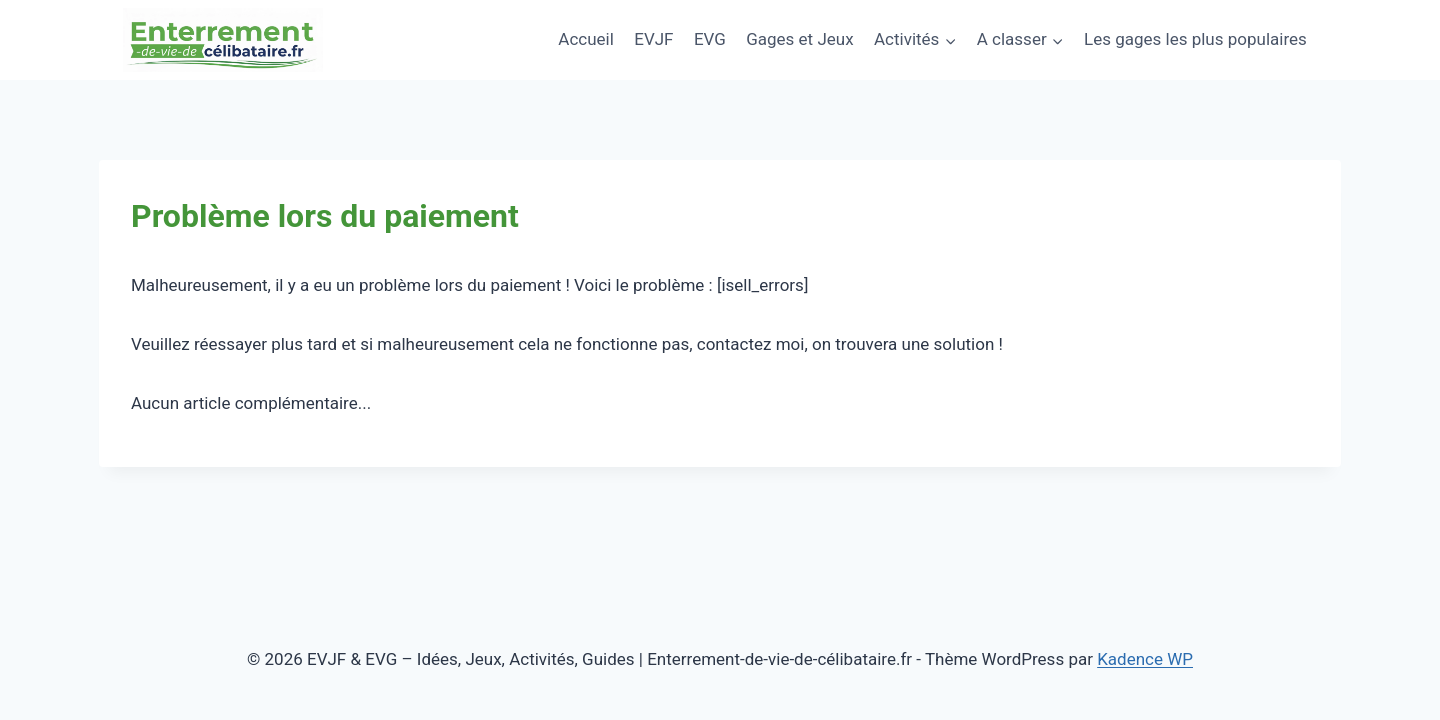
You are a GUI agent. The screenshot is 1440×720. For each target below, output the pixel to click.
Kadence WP (1145, 659)
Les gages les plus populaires (1195, 39)
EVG (710, 39)
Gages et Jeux (799, 39)
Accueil (586, 39)
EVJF (653, 39)
